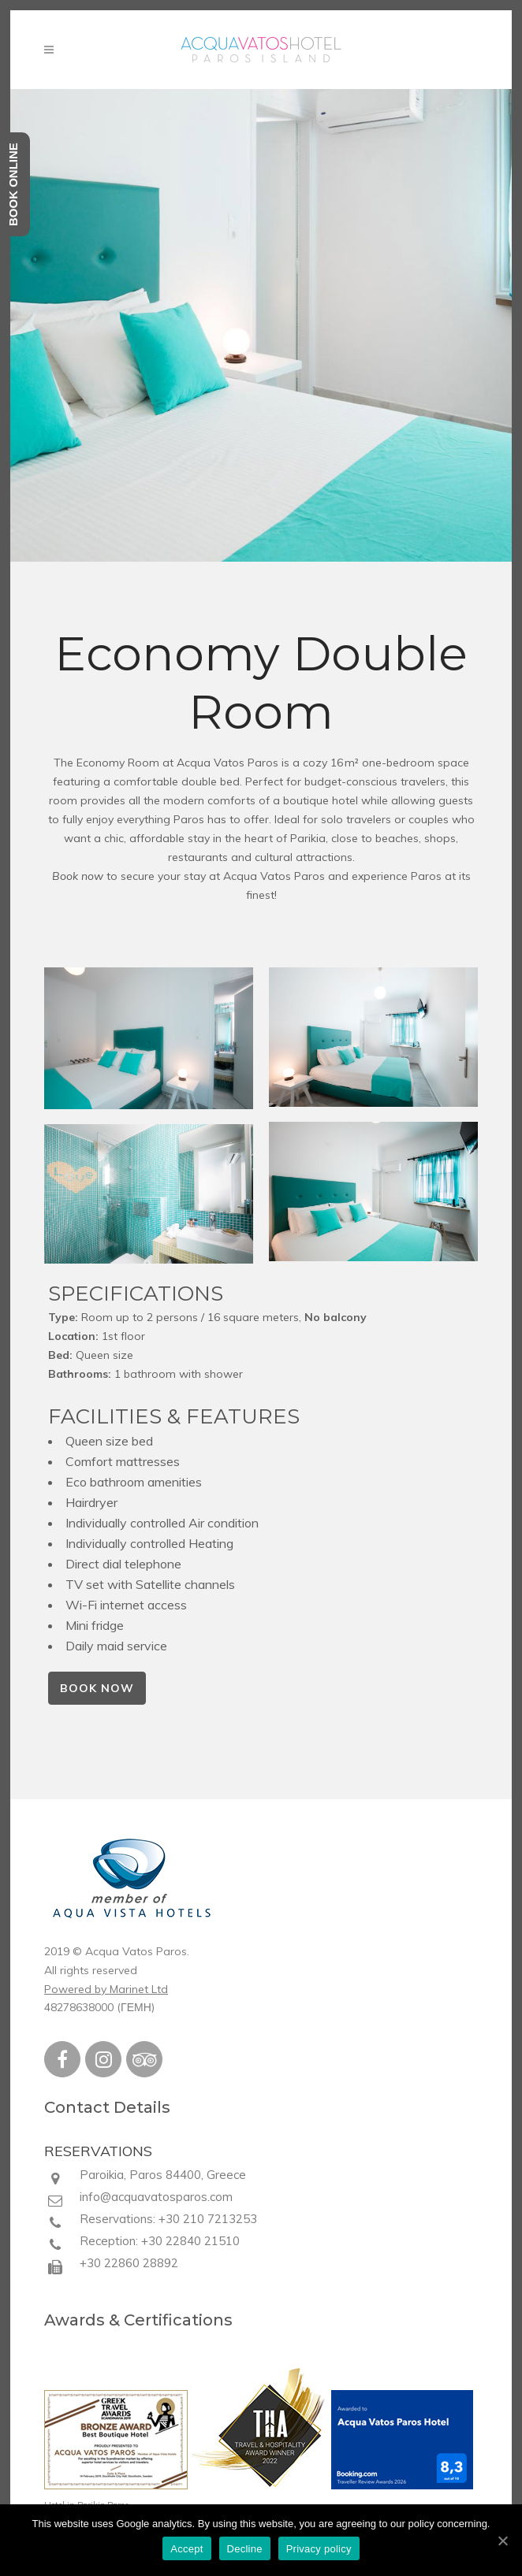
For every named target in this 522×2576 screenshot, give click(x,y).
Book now (77, 876)
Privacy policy (319, 2549)
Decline (245, 2549)
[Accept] (502, 2540)
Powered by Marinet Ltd (106, 1989)
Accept (186, 2549)
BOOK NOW (97, 1688)
